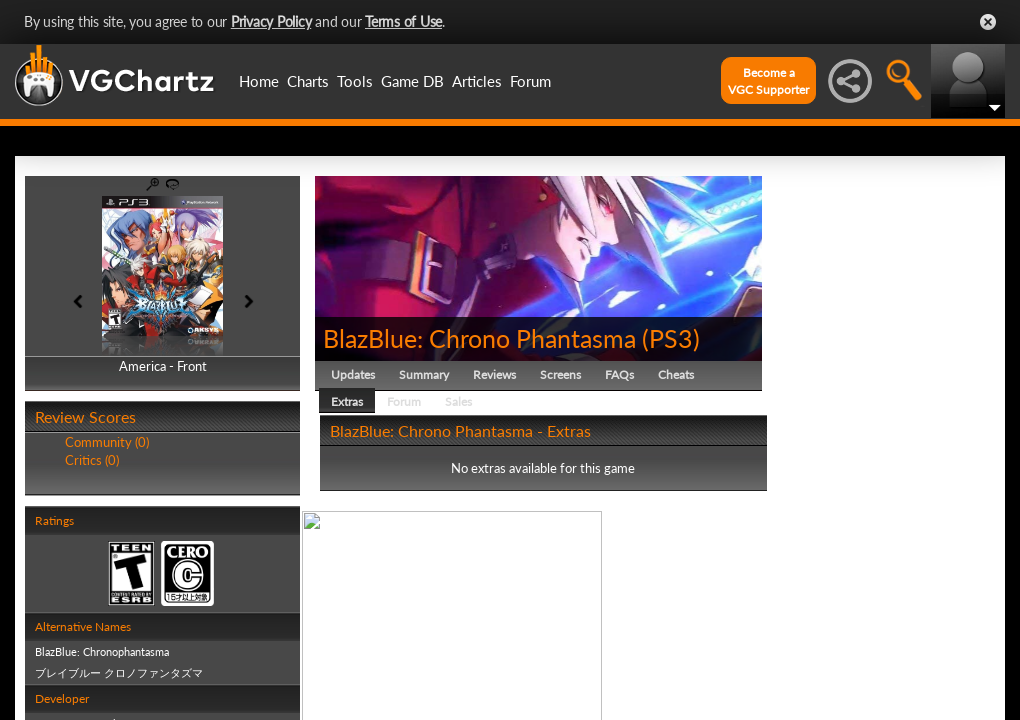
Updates (353, 374)
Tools (355, 81)
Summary (424, 374)
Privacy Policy (271, 21)
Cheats (676, 374)
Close (988, 22)
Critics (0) (92, 460)
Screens (560, 374)
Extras (347, 401)
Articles (477, 81)
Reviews (494, 374)
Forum (530, 81)
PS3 (671, 338)
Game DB (412, 81)
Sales (458, 401)
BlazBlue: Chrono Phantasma (479, 338)
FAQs (619, 374)
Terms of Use (403, 21)
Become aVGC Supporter (768, 81)
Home (259, 81)
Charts (308, 81)
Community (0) (107, 442)
